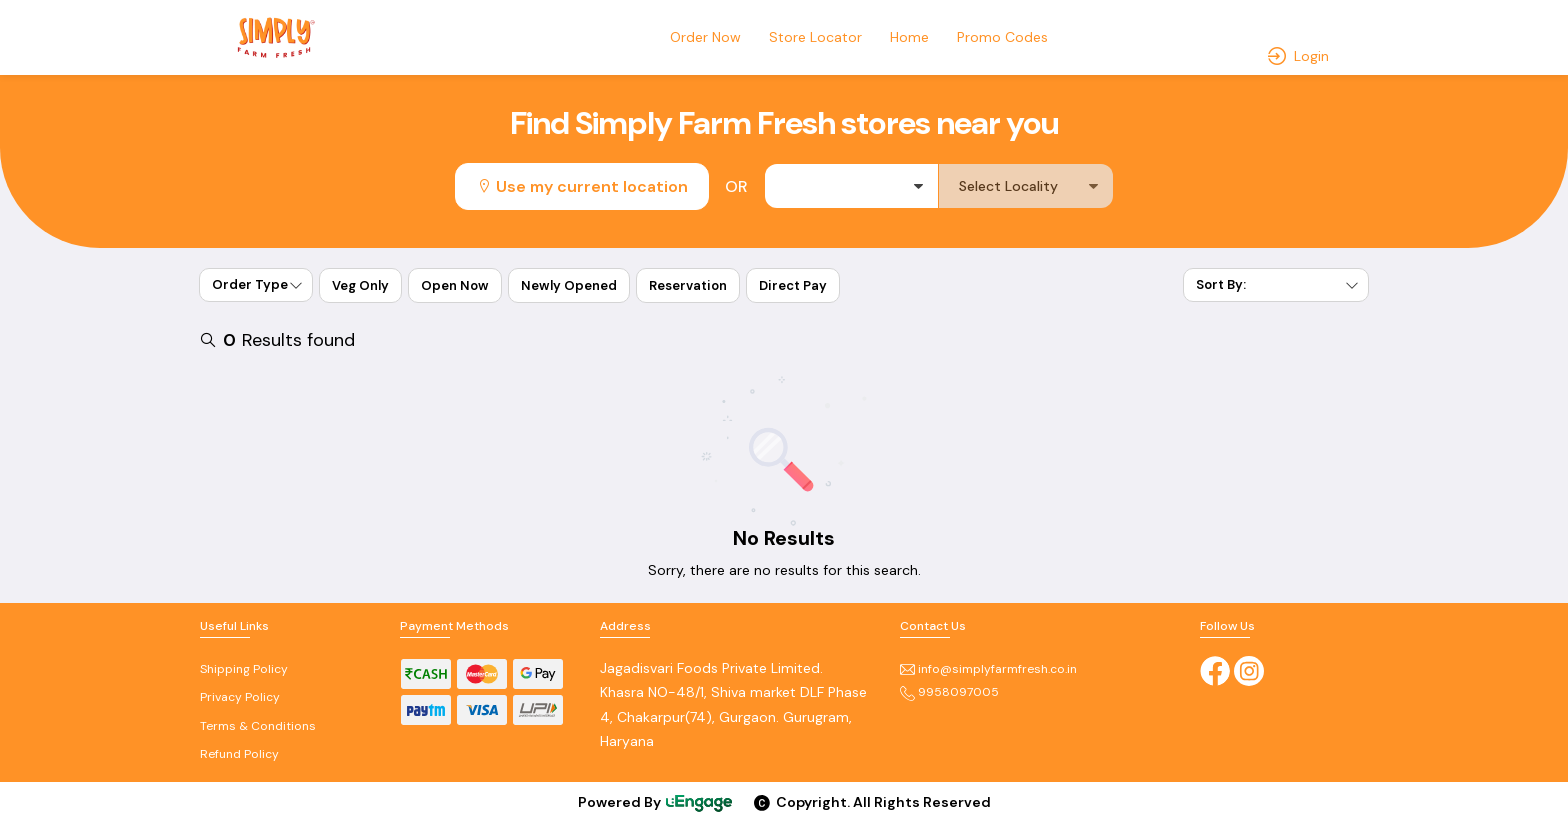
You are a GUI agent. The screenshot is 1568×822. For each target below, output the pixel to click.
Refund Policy (239, 754)
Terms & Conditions (258, 726)
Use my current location (582, 186)
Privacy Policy (240, 697)
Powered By (656, 802)
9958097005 (949, 692)
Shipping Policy (244, 669)
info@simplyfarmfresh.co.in (988, 669)
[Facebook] (1215, 669)
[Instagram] (1249, 669)
